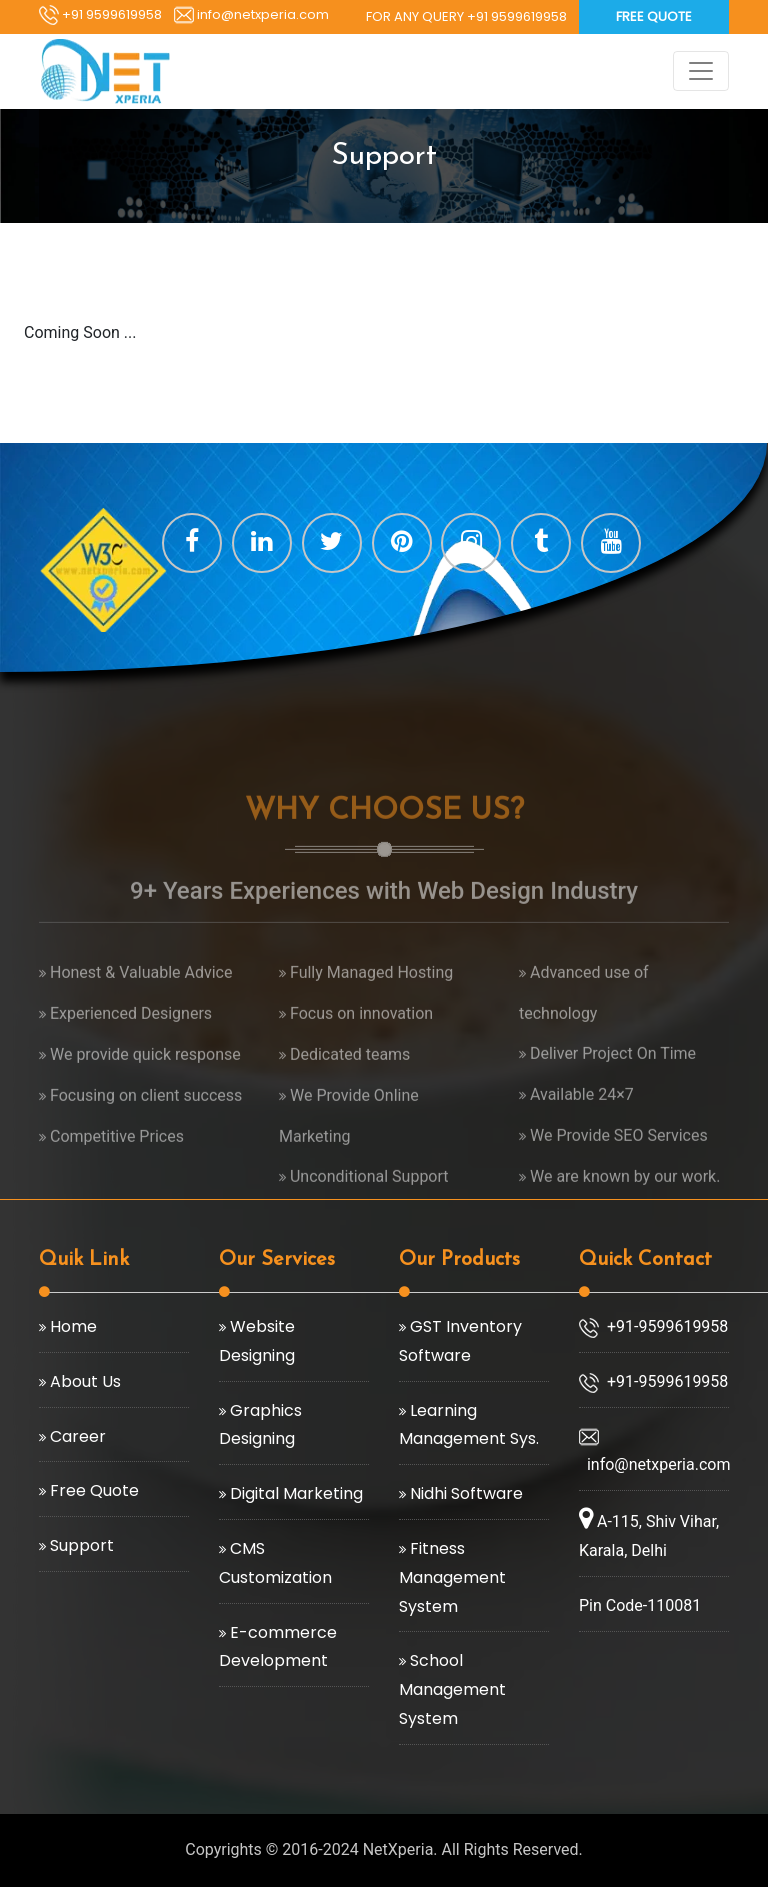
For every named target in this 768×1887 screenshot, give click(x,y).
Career (76, 1436)
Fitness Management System (452, 1577)
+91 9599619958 (100, 14)
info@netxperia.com (251, 14)
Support (80, 1545)
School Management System (452, 1689)
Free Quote (654, 16)
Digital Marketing (294, 1493)
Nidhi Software (464, 1493)
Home (71, 1326)
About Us (83, 1381)
